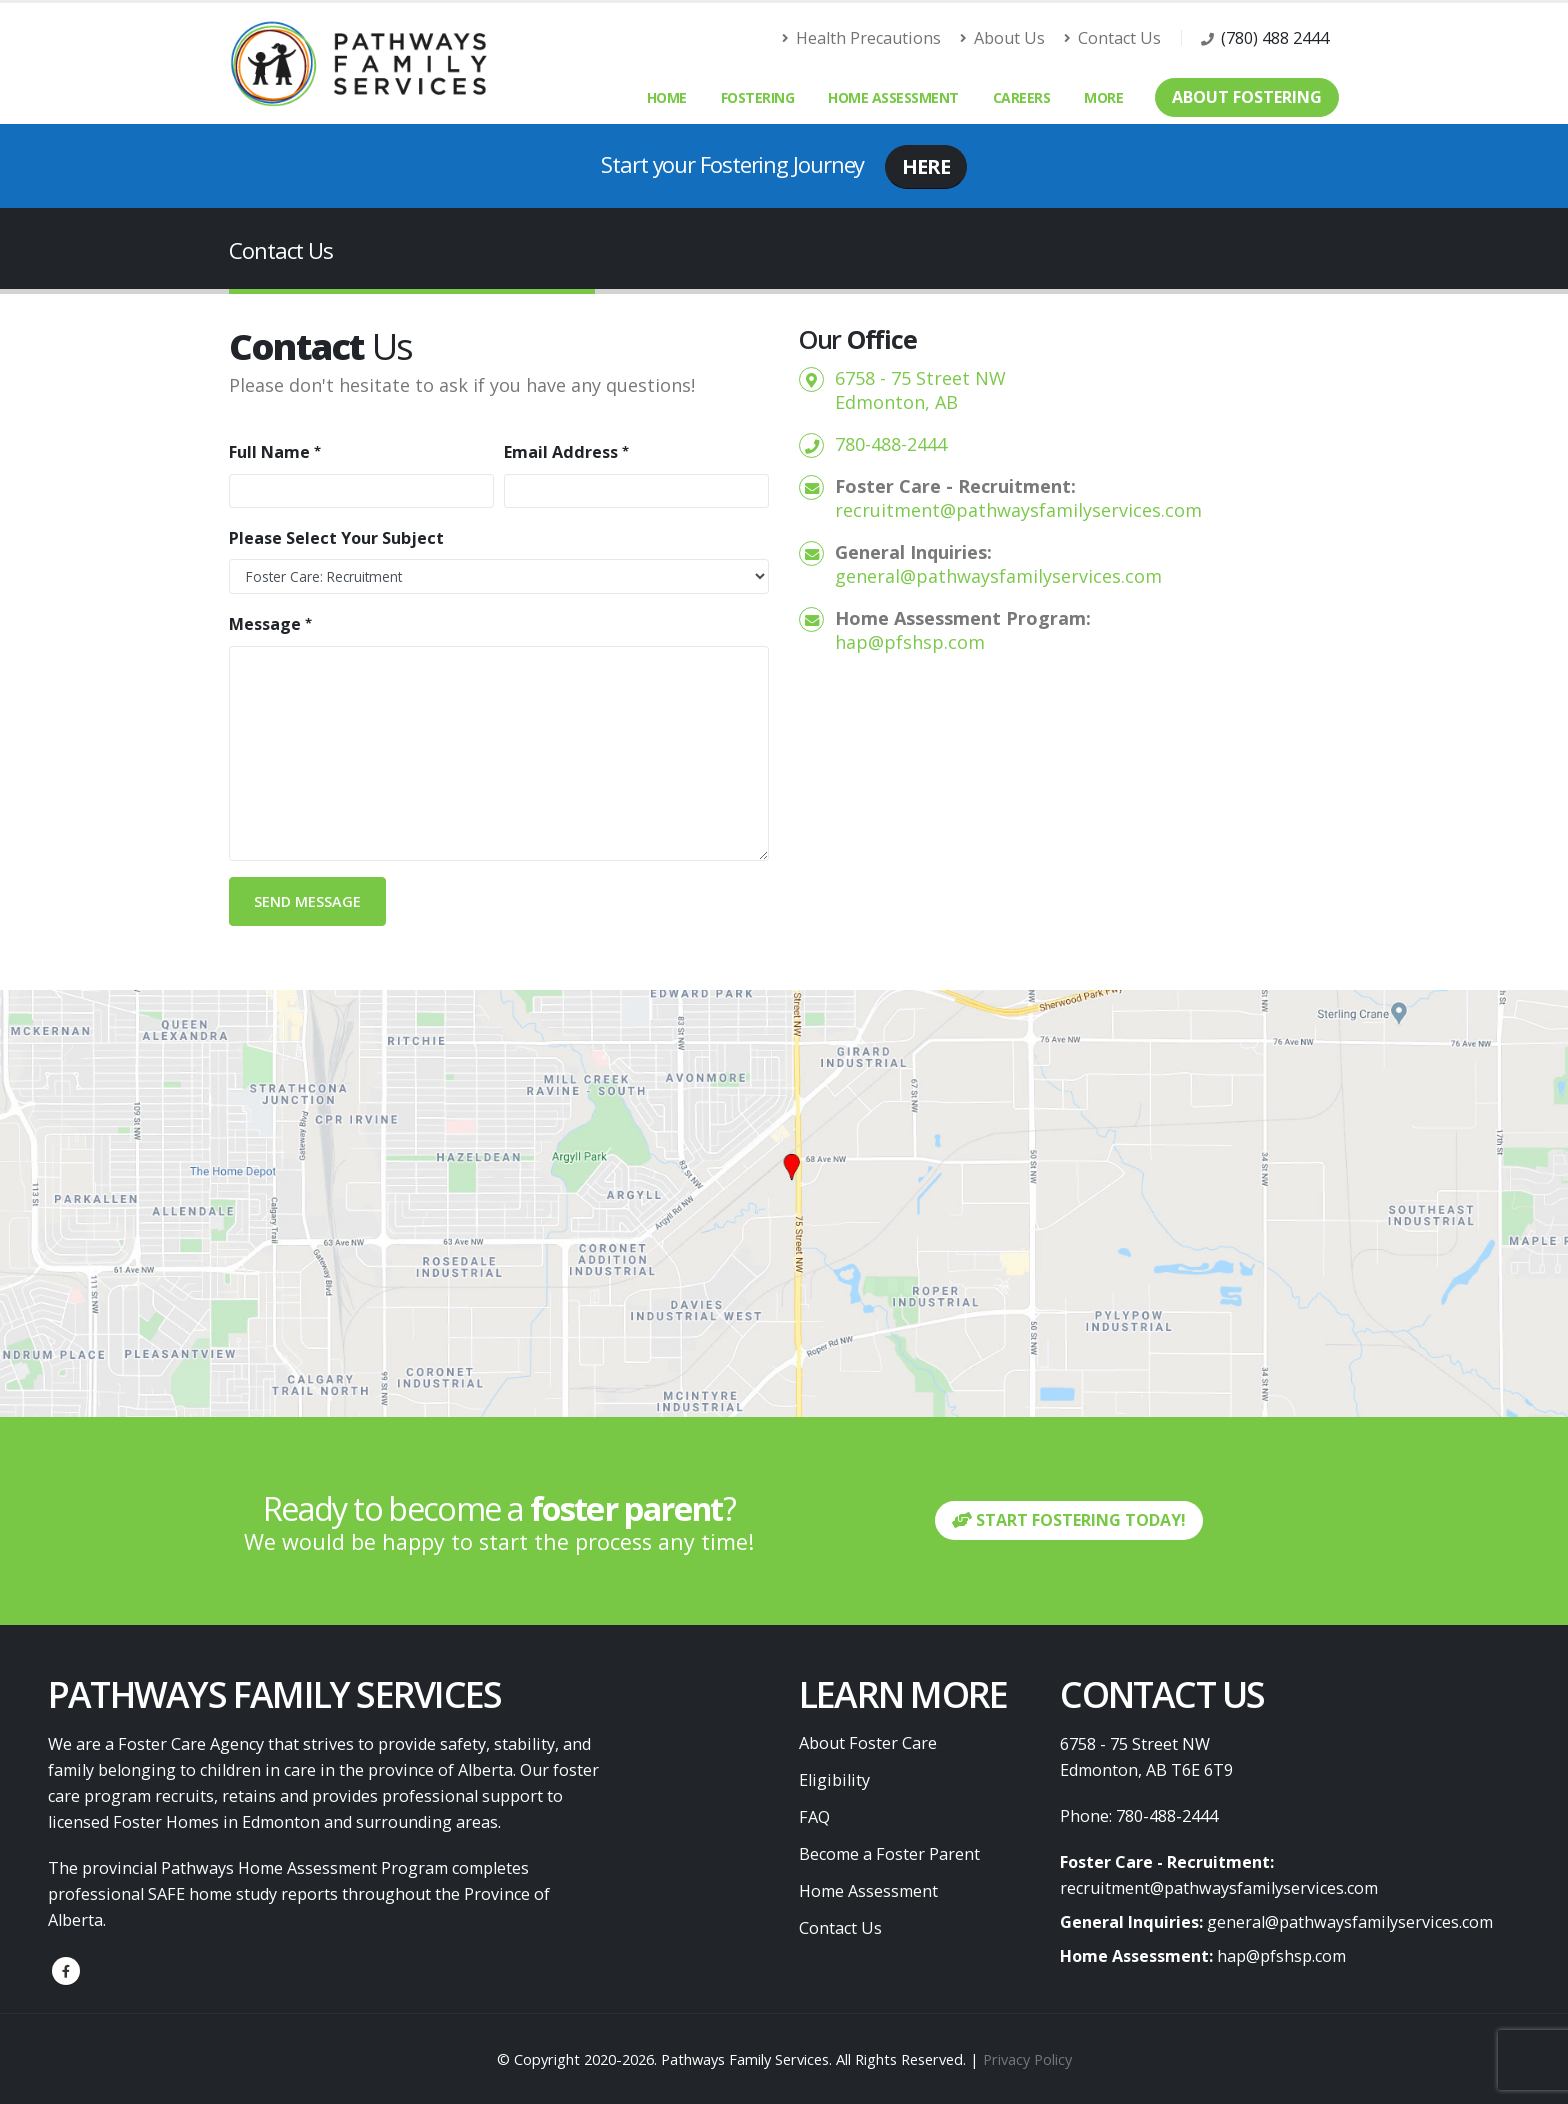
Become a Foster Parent (889, 1854)
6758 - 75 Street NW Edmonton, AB (920, 390)
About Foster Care (868, 1743)
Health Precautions (862, 38)
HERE (926, 166)
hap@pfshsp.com (910, 642)
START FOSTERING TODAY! (1069, 1520)
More (1103, 97)
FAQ (814, 1817)
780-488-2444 (891, 444)
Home (667, 97)
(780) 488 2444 (1275, 38)
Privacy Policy (1027, 2059)
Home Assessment (893, 97)
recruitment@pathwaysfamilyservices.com (1018, 510)
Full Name (269, 452)
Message (265, 624)
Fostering (758, 97)
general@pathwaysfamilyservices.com (998, 576)
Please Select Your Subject (336, 538)
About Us (1002, 38)
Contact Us (1112, 38)
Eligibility (834, 1780)
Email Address (561, 452)
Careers (1022, 97)
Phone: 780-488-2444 (1139, 1816)
